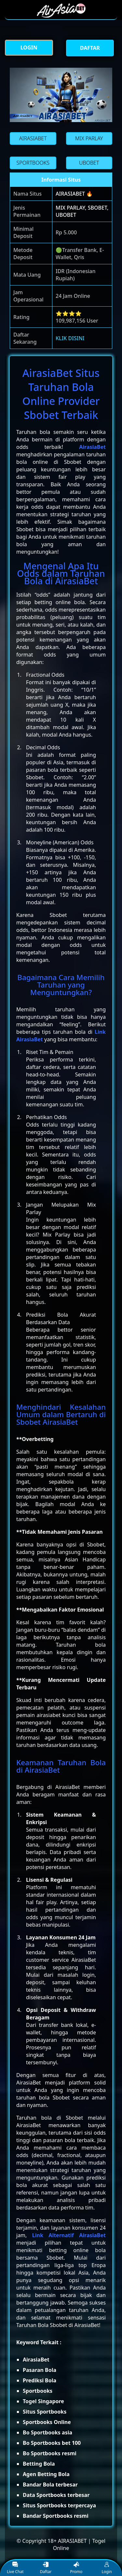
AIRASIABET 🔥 (74, 193)
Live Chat (15, 2568)
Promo (76, 2568)
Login (107, 2568)
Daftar (46, 2568)
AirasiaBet (92, 446)
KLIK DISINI (70, 338)
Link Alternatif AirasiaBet (69, 2235)
